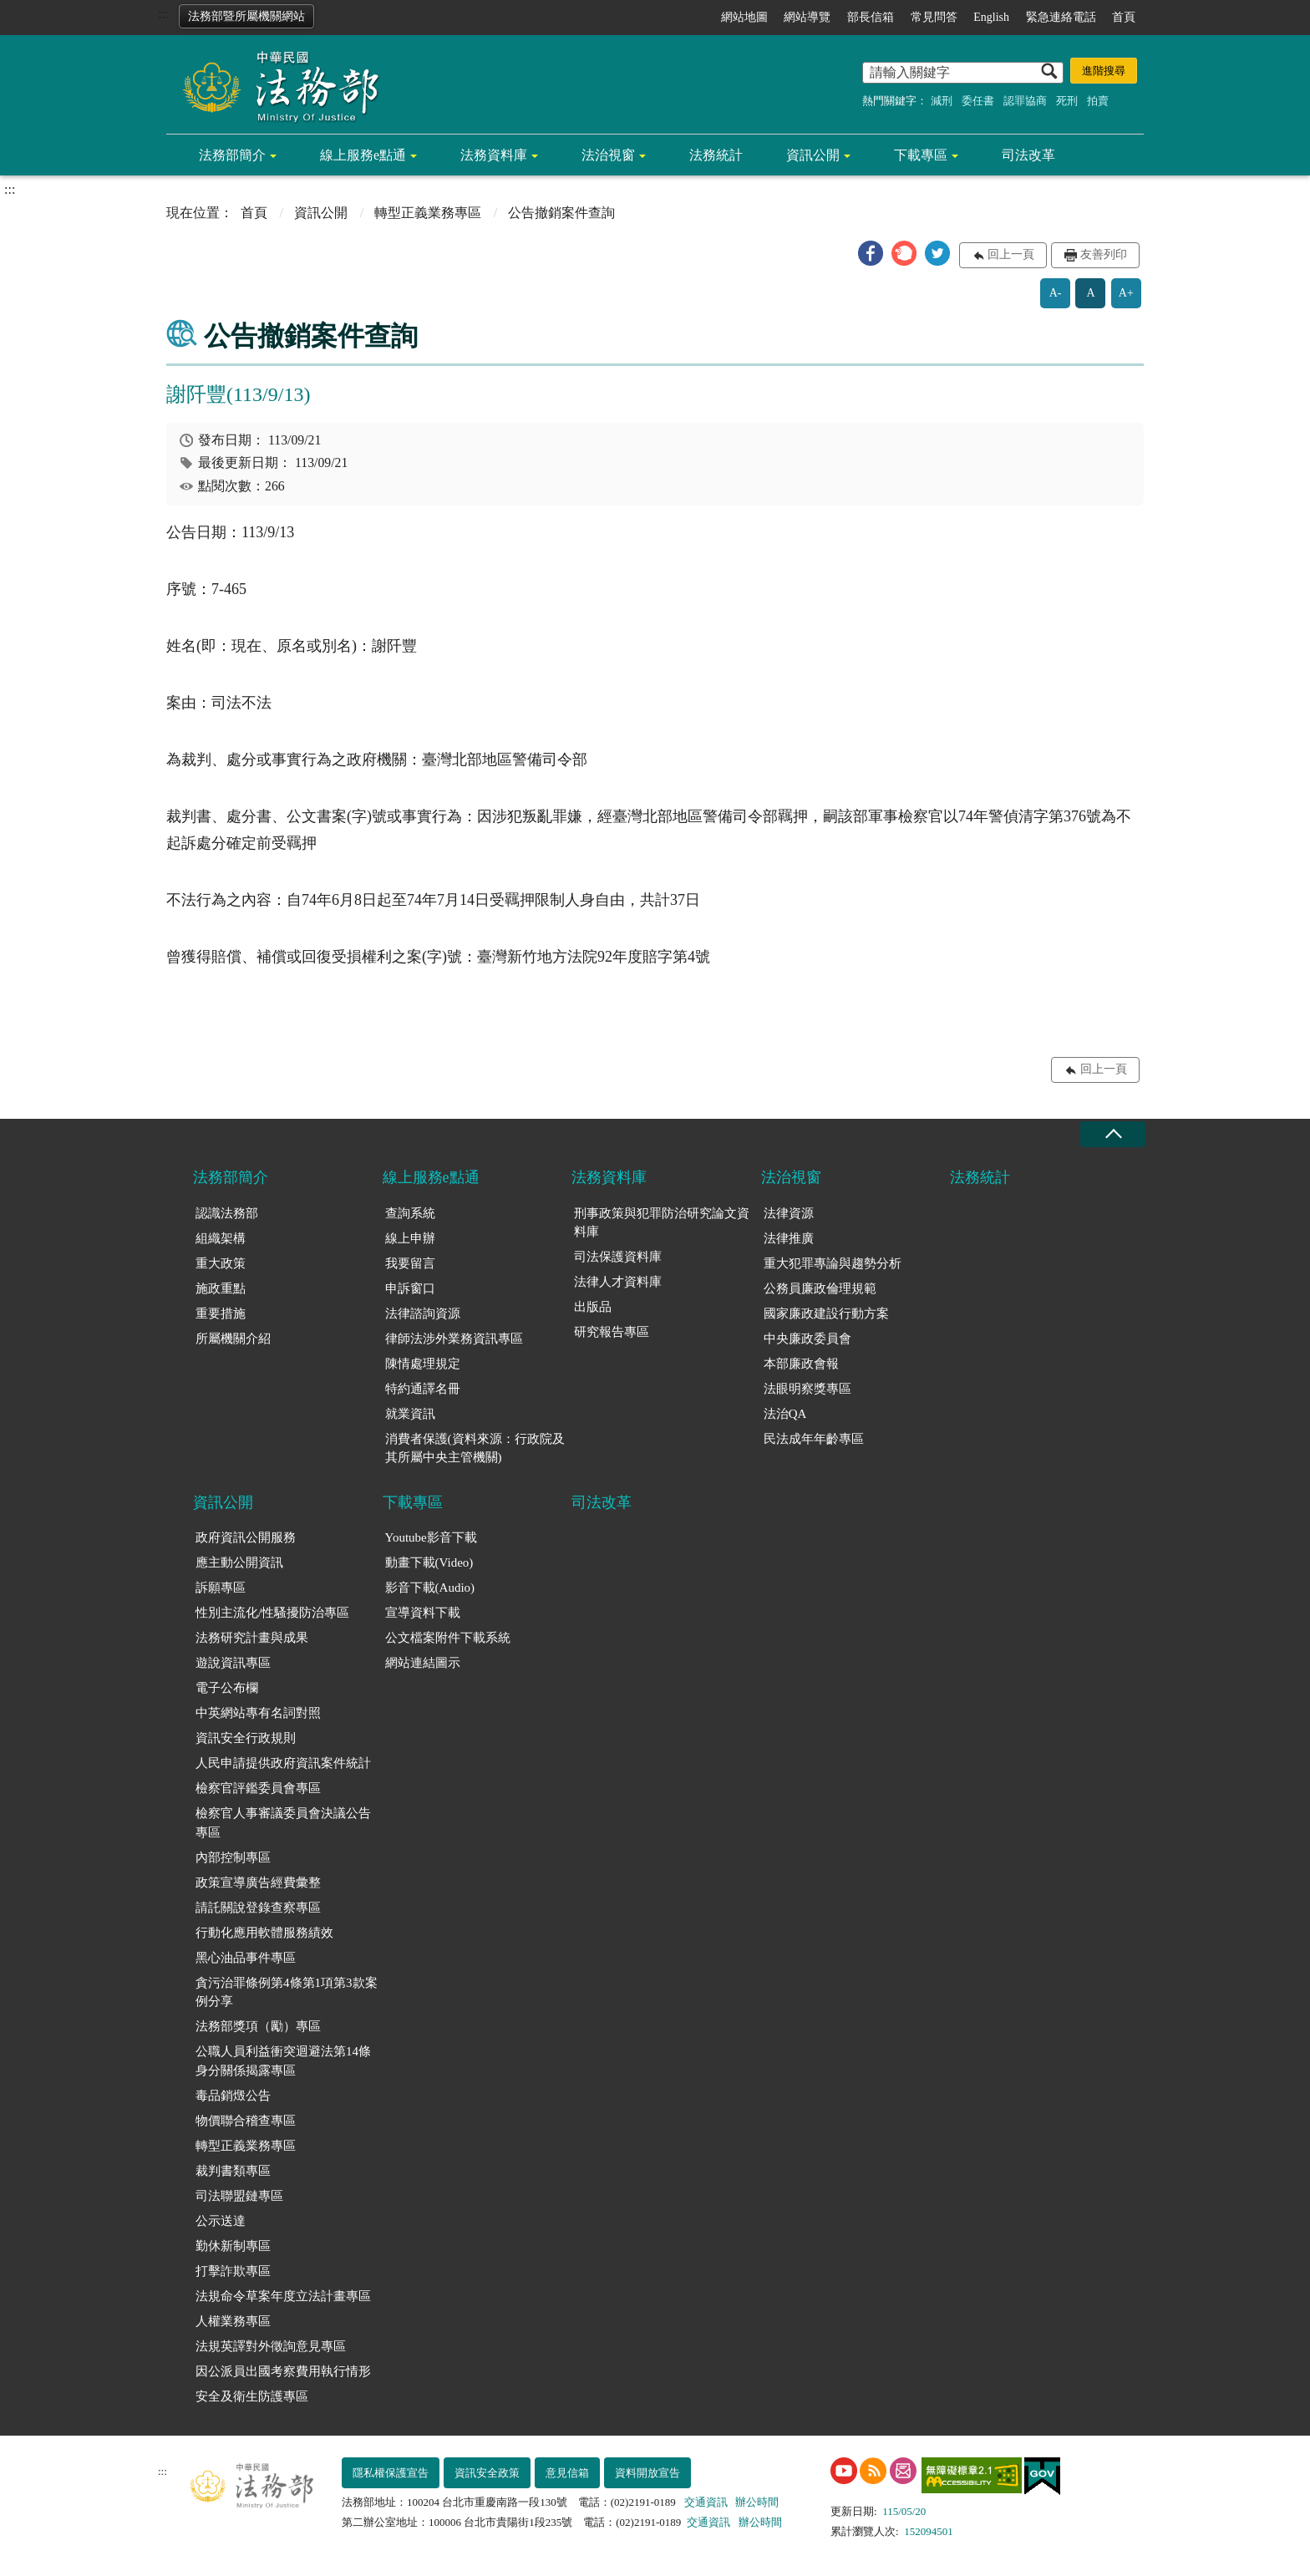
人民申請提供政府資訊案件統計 (283, 1763)
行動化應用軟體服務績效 (264, 1932)
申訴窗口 (410, 1288)
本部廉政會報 (801, 1363)
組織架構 (220, 1238)
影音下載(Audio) (430, 1587)
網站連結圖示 (422, 1662)
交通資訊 (706, 2502)
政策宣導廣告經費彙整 (258, 1882)
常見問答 (934, 17)
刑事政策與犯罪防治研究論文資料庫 (661, 1223)
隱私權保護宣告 (391, 2473)
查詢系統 (410, 1213)
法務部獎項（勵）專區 (258, 2026)
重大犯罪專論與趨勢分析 (832, 1263)
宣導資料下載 (422, 1612)
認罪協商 (1025, 100)
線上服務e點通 (363, 155)
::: (163, 14)
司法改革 (1028, 155)
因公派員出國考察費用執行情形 (283, 2371)
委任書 (978, 100)
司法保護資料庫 (618, 1256)
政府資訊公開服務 (245, 1537)
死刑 (1067, 100)
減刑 (941, 100)
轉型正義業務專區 (427, 213)
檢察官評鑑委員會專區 (258, 1788)
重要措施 (220, 1313)
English (991, 17)
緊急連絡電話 (1061, 17)
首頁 (1123, 17)
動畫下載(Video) (429, 1562)
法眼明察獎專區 (807, 1388)
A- (1055, 293)
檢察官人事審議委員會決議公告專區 (283, 1822)
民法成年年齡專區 (814, 1439)
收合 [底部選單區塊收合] (1112, 1134)
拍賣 (1098, 100)
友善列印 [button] (1103, 254)
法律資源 (789, 1213)
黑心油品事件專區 (245, 1957)
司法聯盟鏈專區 (239, 2196)
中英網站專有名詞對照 (258, 1713)
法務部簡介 (232, 155)
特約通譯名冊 (422, 1388)
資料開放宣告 (647, 2473)
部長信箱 (870, 17)
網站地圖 (744, 17)
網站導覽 (807, 17)
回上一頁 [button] (1011, 254)
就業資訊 (410, 1413)
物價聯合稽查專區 (245, 2120)
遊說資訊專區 (233, 1662)
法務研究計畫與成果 (251, 1637)
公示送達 (220, 2221)
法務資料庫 (493, 155)
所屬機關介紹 (233, 1338)
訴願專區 (220, 1587)
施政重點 (220, 1288)
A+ (1126, 293)
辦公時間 (757, 2502)
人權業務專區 (233, 2321)
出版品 (593, 1306)
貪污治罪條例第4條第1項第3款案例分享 (286, 1992)
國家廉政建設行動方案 (826, 1313)
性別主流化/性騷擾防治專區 (272, 1612)
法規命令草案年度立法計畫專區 (283, 2296)
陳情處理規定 (422, 1363)
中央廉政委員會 (807, 1338)
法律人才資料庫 (618, 1281)
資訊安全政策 (487, 2473)
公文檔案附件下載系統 (447, 1637)
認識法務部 (226, 1213)
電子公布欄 (226, 1687)
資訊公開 (813, 155)
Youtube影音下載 (431, 1537)
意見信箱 (567, 2473)
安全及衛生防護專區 (251, 2396)
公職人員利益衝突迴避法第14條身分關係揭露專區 (283, 2061)
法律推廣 (789, 1238)
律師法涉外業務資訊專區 (454, 1338)
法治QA (785, 1413)
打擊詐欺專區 (233, 2271)
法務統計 (716, 155)
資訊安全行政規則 (245, 1738)
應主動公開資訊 (239, 1562)
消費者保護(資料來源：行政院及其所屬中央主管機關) (475, 1448)
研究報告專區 (611, 1332)
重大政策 (220, 1263)
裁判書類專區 (233, 2170)
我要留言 (410, 1263)
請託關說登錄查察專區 (258, 1907)
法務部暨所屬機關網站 (246, 16)
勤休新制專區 (233, 2246)
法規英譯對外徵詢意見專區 (270, 2346)
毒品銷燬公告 (233, 2095)
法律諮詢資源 (422, 1313)
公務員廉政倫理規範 (820, 1288)
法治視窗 (608, 155)
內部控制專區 (233, 1857)
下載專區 (920, 155)
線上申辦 (410, 1238)
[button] (870, 253)
